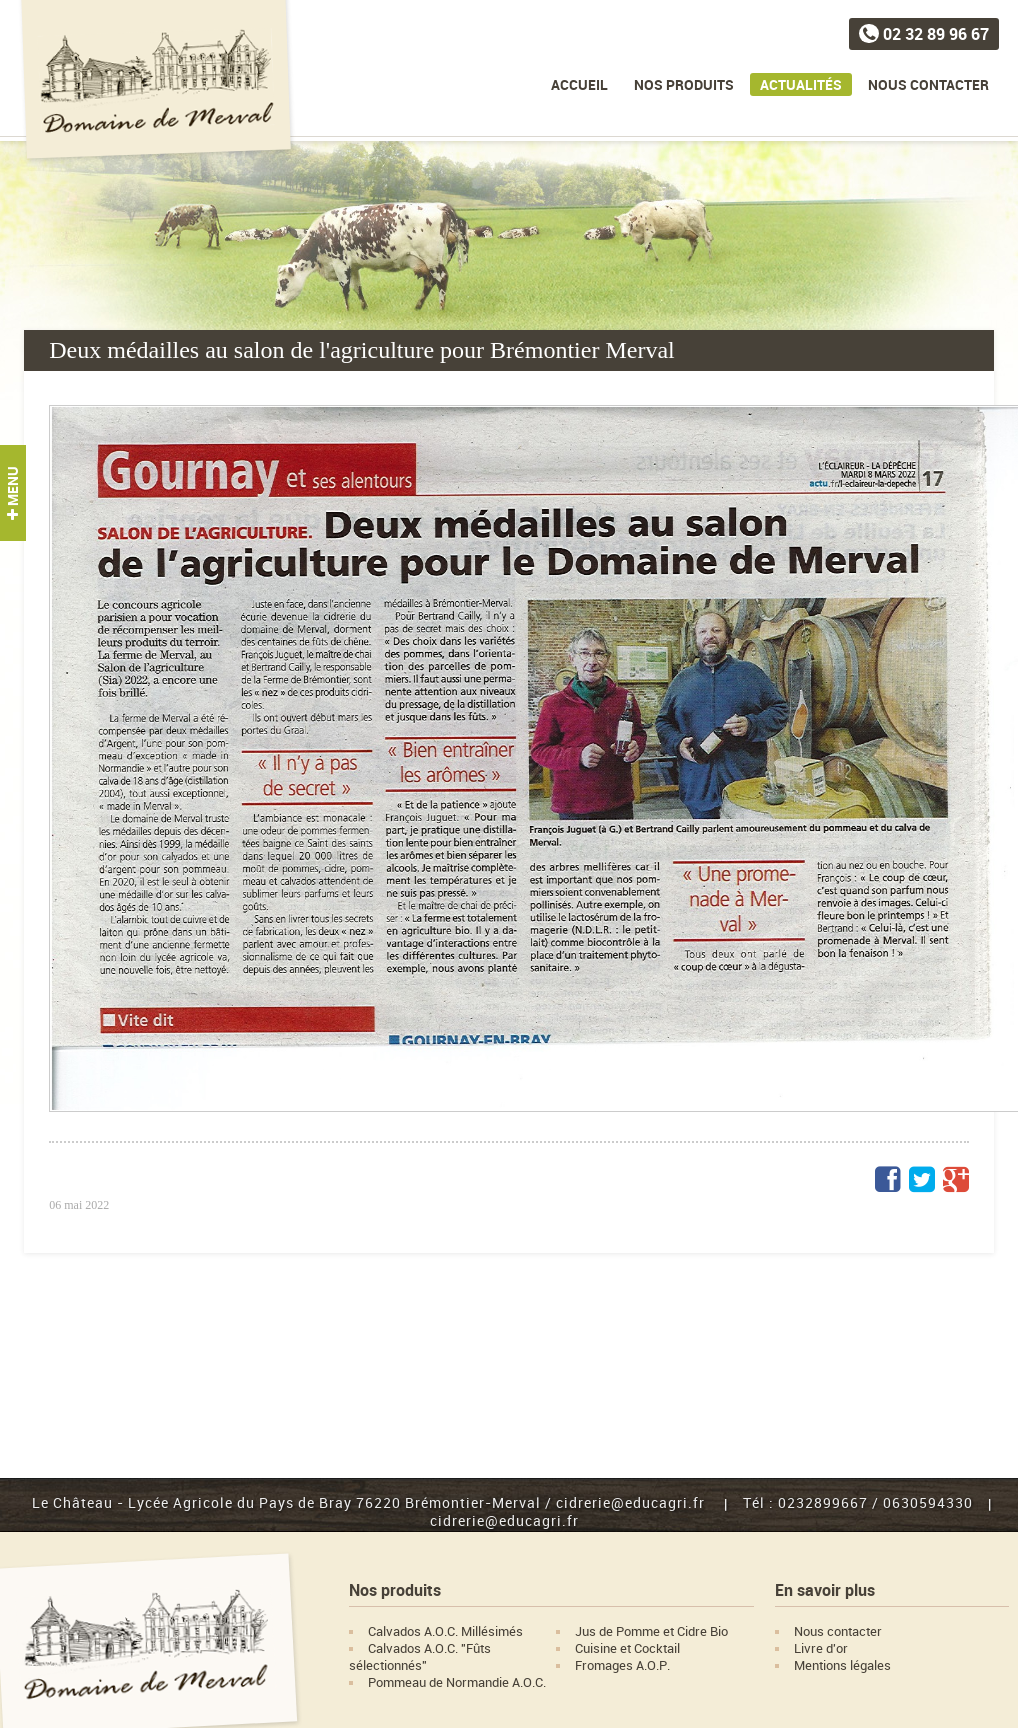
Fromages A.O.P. (622, 1665)
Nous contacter (928, 84)
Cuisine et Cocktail (627, 1648)
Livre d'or (821, 1648)
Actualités (801, 84)
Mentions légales (842, 1665)
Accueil (579, 84)
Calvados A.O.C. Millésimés (445, 1631)
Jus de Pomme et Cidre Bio (651, 1631)
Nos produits (684, 84)
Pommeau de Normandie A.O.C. (457, 1682)
